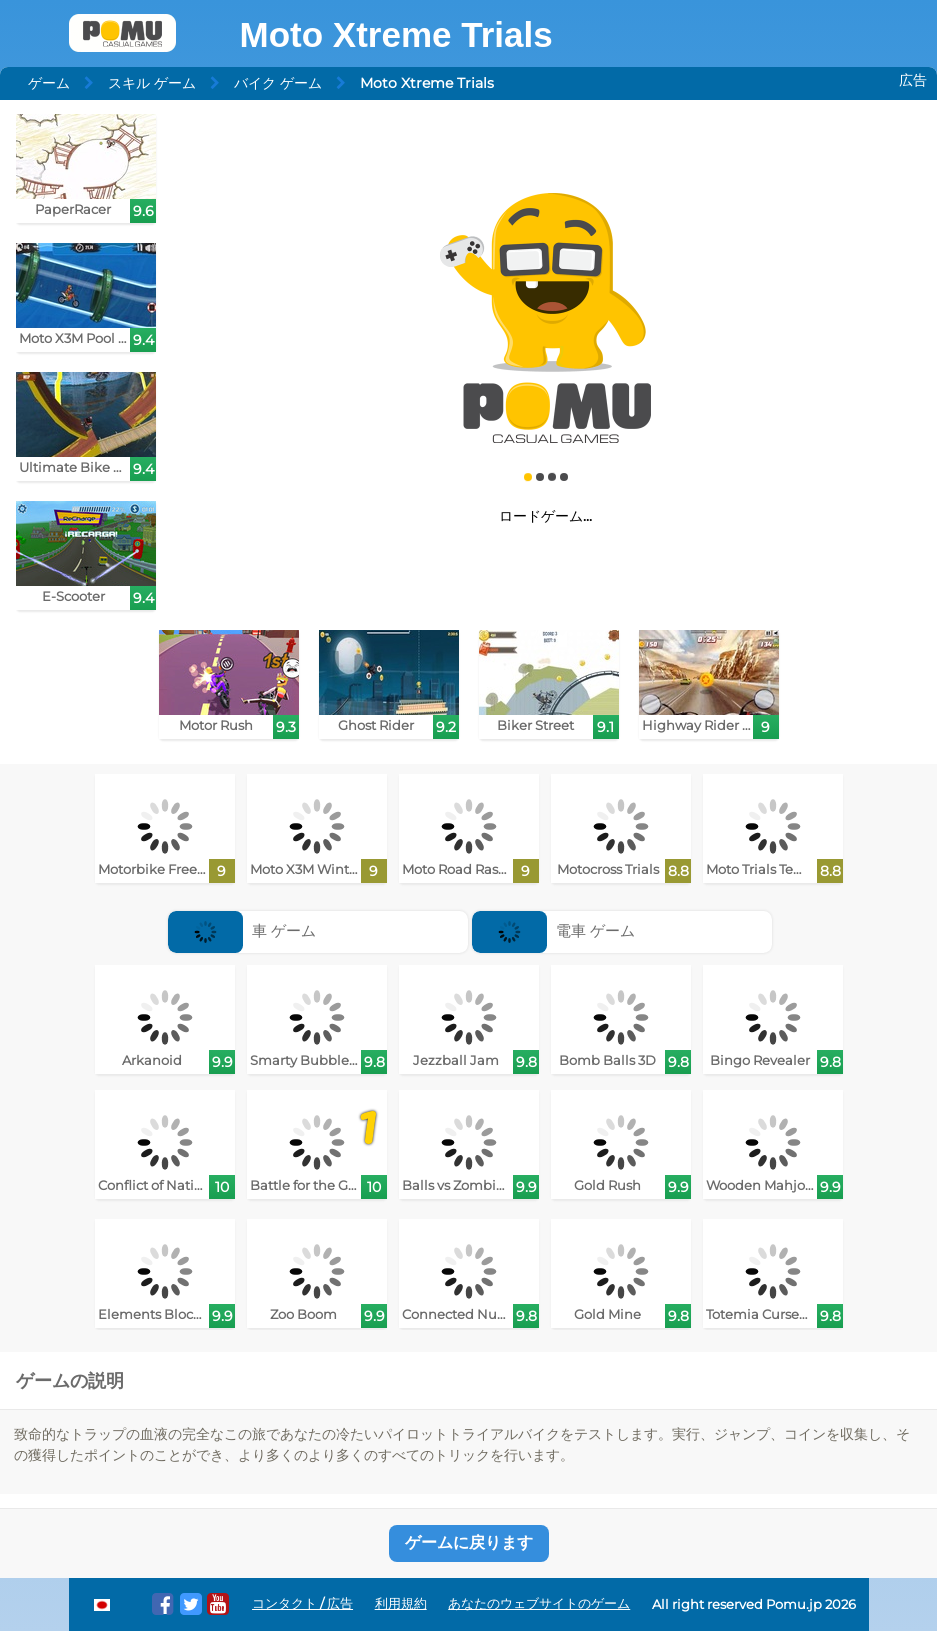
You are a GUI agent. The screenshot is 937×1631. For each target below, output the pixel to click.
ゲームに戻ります (469, 1542)
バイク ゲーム (278, 83)
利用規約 (401, 1603)
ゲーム (49, 83)
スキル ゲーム (152, 83)
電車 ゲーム (553, 930)
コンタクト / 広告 (302, 1603)
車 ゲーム (242, 930)
